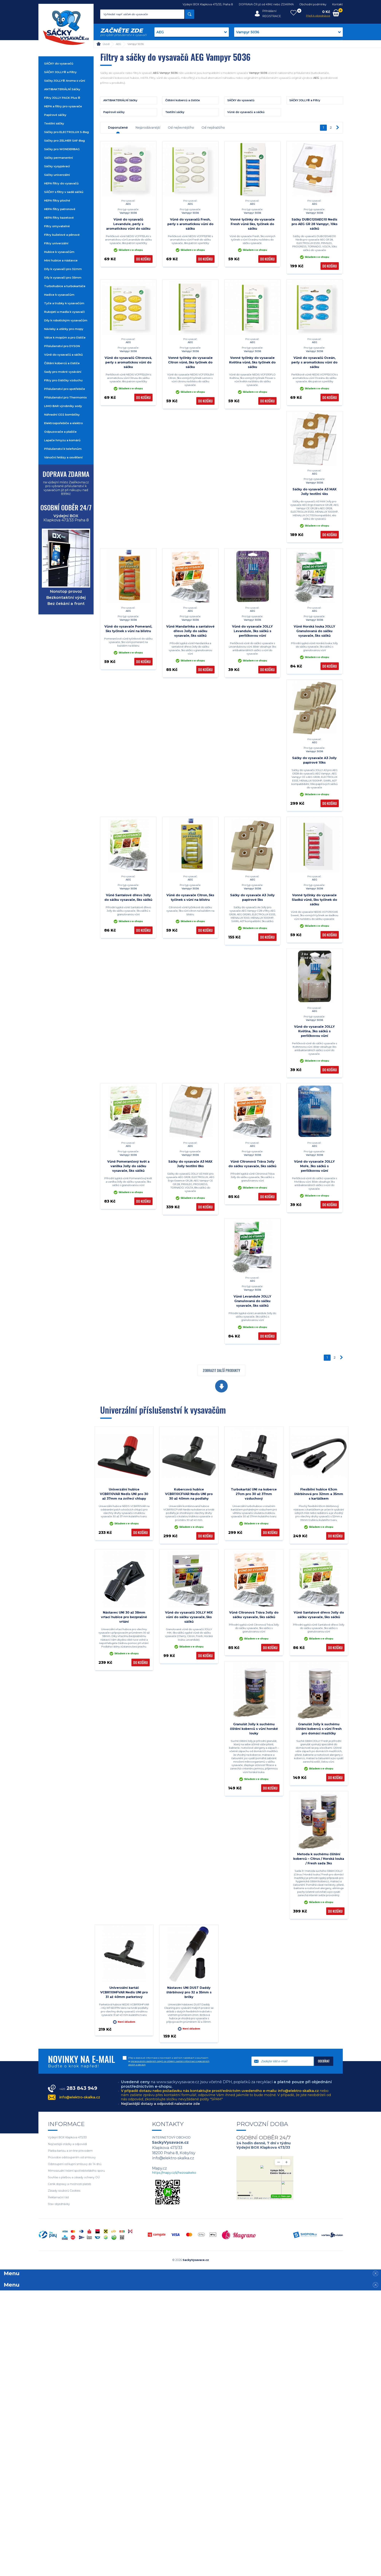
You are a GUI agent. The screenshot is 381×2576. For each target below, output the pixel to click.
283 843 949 (78, 2088)
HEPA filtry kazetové (59, 217)
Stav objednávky (59, 2204)
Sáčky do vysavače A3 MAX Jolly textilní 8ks (190, 1164)
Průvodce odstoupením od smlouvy (72, 2157)
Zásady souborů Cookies (64, 2190)
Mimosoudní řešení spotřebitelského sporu (76, 2170)
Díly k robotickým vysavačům (65, 320)
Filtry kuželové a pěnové (62, 235)
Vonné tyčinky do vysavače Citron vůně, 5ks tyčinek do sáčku (190, 362)
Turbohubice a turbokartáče (64, 286)
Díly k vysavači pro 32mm (63, 269)
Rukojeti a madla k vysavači (64, 312)
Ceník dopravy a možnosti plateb (69, 2184)
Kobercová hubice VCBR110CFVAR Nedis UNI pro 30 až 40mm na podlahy (189, 1494)
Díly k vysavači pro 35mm (62, 277)
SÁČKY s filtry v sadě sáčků (63, 192)
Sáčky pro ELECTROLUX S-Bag (66, 132)
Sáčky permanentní (58, 157)
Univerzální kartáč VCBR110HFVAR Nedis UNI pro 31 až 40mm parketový (124, 1992)
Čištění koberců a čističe (62, 363)
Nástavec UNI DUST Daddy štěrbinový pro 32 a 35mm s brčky (189, 1992)
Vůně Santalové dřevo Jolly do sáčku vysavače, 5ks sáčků (128, 897)
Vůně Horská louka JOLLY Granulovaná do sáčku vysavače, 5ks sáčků (314, 631)
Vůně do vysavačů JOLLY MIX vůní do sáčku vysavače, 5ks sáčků (189, 1617)
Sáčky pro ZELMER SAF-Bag (64, 140)
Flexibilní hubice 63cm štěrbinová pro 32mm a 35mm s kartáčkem (318, 1494)
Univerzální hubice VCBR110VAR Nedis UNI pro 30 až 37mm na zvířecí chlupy (124, 1494)
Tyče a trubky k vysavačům (64, 303)
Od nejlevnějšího (181, 127)
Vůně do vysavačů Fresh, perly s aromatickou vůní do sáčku (190, 224)
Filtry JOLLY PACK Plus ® (62, 98)
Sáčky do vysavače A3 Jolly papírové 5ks (252, 897)
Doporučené (118, 127)
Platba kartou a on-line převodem (70, 2150)
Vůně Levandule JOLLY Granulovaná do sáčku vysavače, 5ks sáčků (252, 1301)
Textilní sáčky (54, 123)
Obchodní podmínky (312, 4)
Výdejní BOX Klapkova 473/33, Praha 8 (208, 4)
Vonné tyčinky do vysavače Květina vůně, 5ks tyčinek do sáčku (252, 362)
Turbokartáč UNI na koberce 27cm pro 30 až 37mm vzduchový (254, 1494)
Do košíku (143, 258)
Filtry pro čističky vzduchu (63, 380)
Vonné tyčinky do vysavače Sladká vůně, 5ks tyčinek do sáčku (314, 899)
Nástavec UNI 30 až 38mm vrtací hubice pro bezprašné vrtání (124, 1617)
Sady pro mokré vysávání (62, 372)
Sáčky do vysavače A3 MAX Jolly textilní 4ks (314, 491)
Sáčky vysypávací (57, 166)
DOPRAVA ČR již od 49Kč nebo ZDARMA (266, 4)
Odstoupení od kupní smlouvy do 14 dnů (74, 2164)
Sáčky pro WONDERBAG (62, 149)
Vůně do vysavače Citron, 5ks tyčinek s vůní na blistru (190, 897)
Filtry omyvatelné (57, 226)
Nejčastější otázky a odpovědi (67, 2144)
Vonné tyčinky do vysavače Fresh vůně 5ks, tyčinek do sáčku (252, 224)
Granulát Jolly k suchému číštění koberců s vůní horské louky (254, 1728)
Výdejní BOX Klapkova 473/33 (67, 2137)
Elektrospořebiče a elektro (63, 423)
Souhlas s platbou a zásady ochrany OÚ (74, 2177)
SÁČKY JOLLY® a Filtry (60, 72)
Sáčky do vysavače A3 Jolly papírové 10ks (314, 760)
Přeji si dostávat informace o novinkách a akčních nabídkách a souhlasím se (168, 2061)
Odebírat (324, 2061)
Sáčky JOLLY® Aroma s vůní (64, 80)
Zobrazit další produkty (221, 1370)
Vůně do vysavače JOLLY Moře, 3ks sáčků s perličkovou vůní (314, 1166)
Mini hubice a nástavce (61, 260)
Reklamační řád (58, 2197)
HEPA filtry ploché (57, 200)
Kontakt (337, 4)
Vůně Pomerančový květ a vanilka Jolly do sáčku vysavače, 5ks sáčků (128, 1166)
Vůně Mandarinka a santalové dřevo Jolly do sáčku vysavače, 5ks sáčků (190, 631)
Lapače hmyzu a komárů (62, 440)
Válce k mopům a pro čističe (65, 337)
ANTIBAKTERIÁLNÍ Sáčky (62, 89)
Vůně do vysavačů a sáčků (63, 354)
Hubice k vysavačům (59, 252)
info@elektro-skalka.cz (79, 2097)
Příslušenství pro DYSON (62, 346)
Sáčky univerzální (57, 175)
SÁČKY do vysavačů (58, 63)
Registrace (271, 16)
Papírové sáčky (55, 115)
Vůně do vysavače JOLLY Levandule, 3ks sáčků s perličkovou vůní (252, 631)
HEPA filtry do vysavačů (61, 183)
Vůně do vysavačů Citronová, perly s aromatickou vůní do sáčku (128, 362)
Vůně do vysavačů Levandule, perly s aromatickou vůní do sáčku (128, 224)
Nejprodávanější (147, 127)
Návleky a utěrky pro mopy (63, 329)
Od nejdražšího (213, 127)
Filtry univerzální (56, 243)
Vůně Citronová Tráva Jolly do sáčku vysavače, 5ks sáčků (252, 1164)
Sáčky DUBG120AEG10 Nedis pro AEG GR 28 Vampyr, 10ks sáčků (314, 224)
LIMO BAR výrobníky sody (63, 406)
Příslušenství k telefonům (63, 449)
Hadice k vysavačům (59, 294)
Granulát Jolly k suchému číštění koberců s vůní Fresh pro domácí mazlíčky (319, 1728)
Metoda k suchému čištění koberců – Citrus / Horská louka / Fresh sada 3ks (318, 1858)
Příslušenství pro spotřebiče (64, 389)
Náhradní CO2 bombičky (62, 414)
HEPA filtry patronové (59, 209)
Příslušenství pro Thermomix (65, 397)
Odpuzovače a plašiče (60, 431)
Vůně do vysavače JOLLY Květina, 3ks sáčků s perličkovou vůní (314, 1031)
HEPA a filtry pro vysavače (63, 106)
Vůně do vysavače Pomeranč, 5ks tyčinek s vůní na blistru (128, 629)
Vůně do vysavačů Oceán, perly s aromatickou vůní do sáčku (314, 362)
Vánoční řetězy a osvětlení (63, 457)
